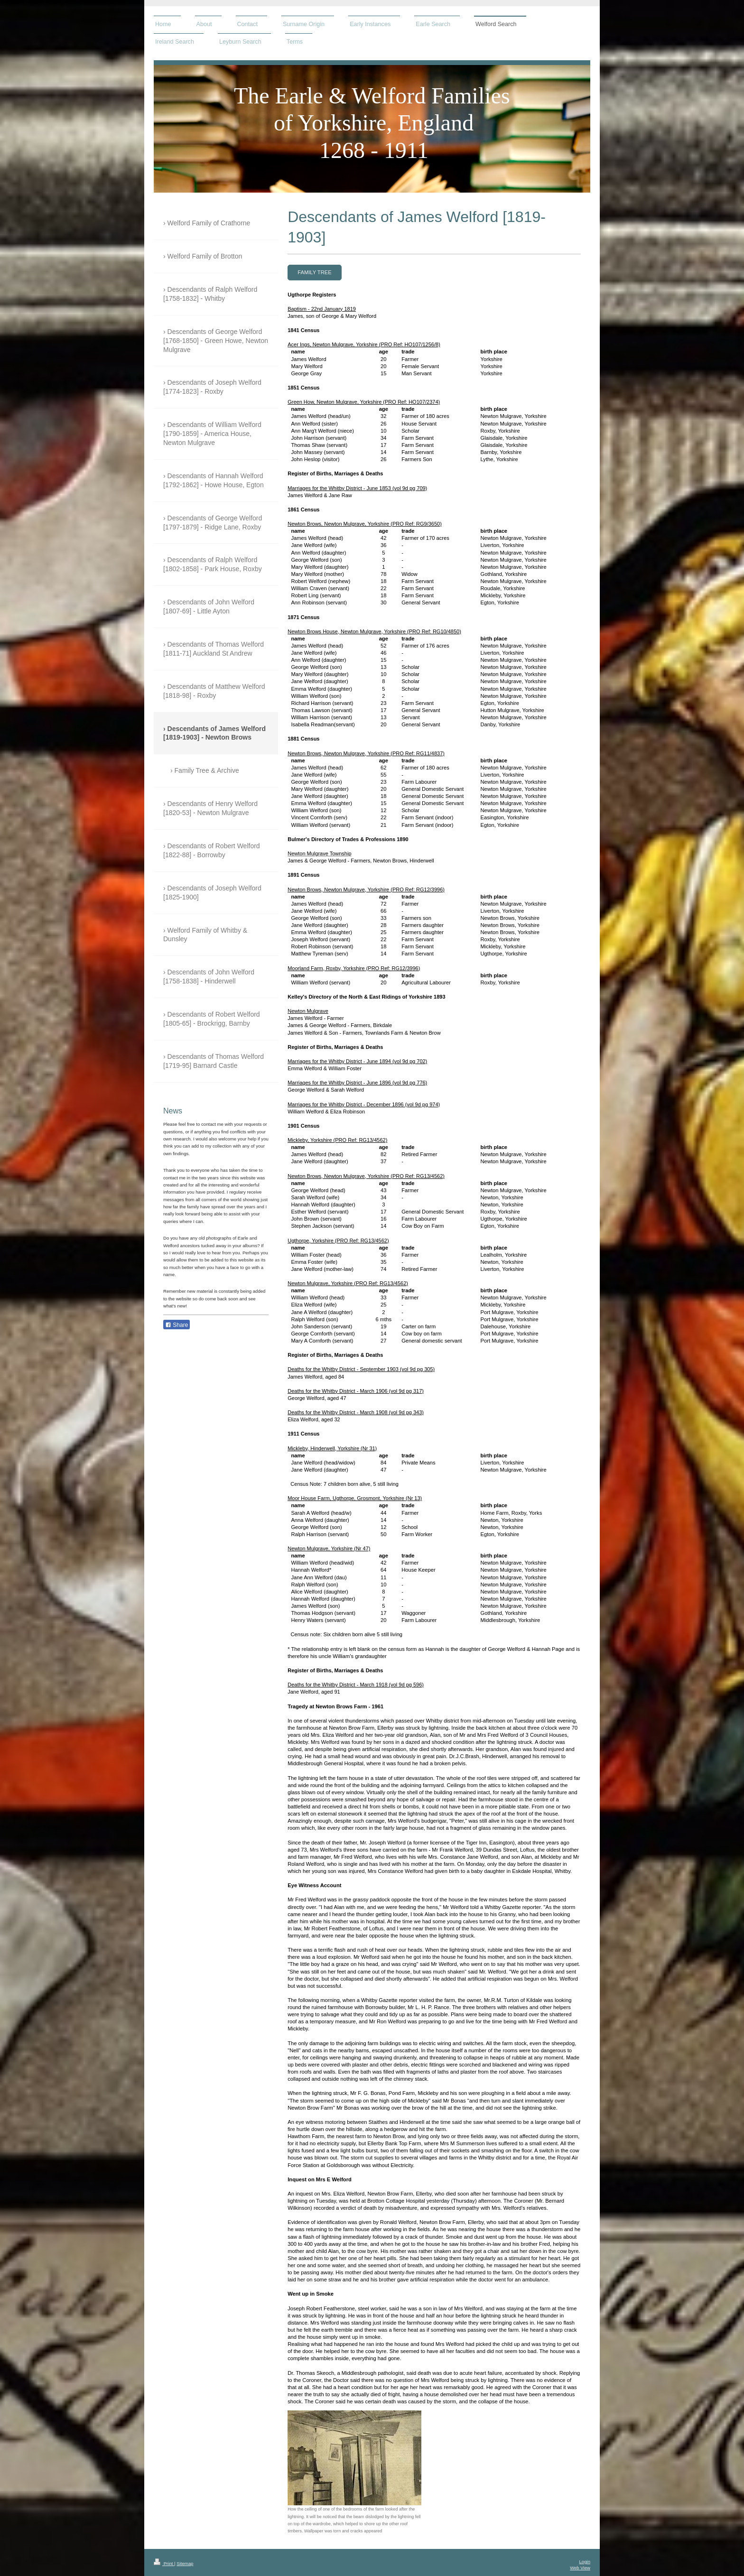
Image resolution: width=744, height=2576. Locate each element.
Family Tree (315, 272)
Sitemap (185, 2563)
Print (164, 2563)
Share (176, 1325)
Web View (580, 2567)
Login (584, 2561)
